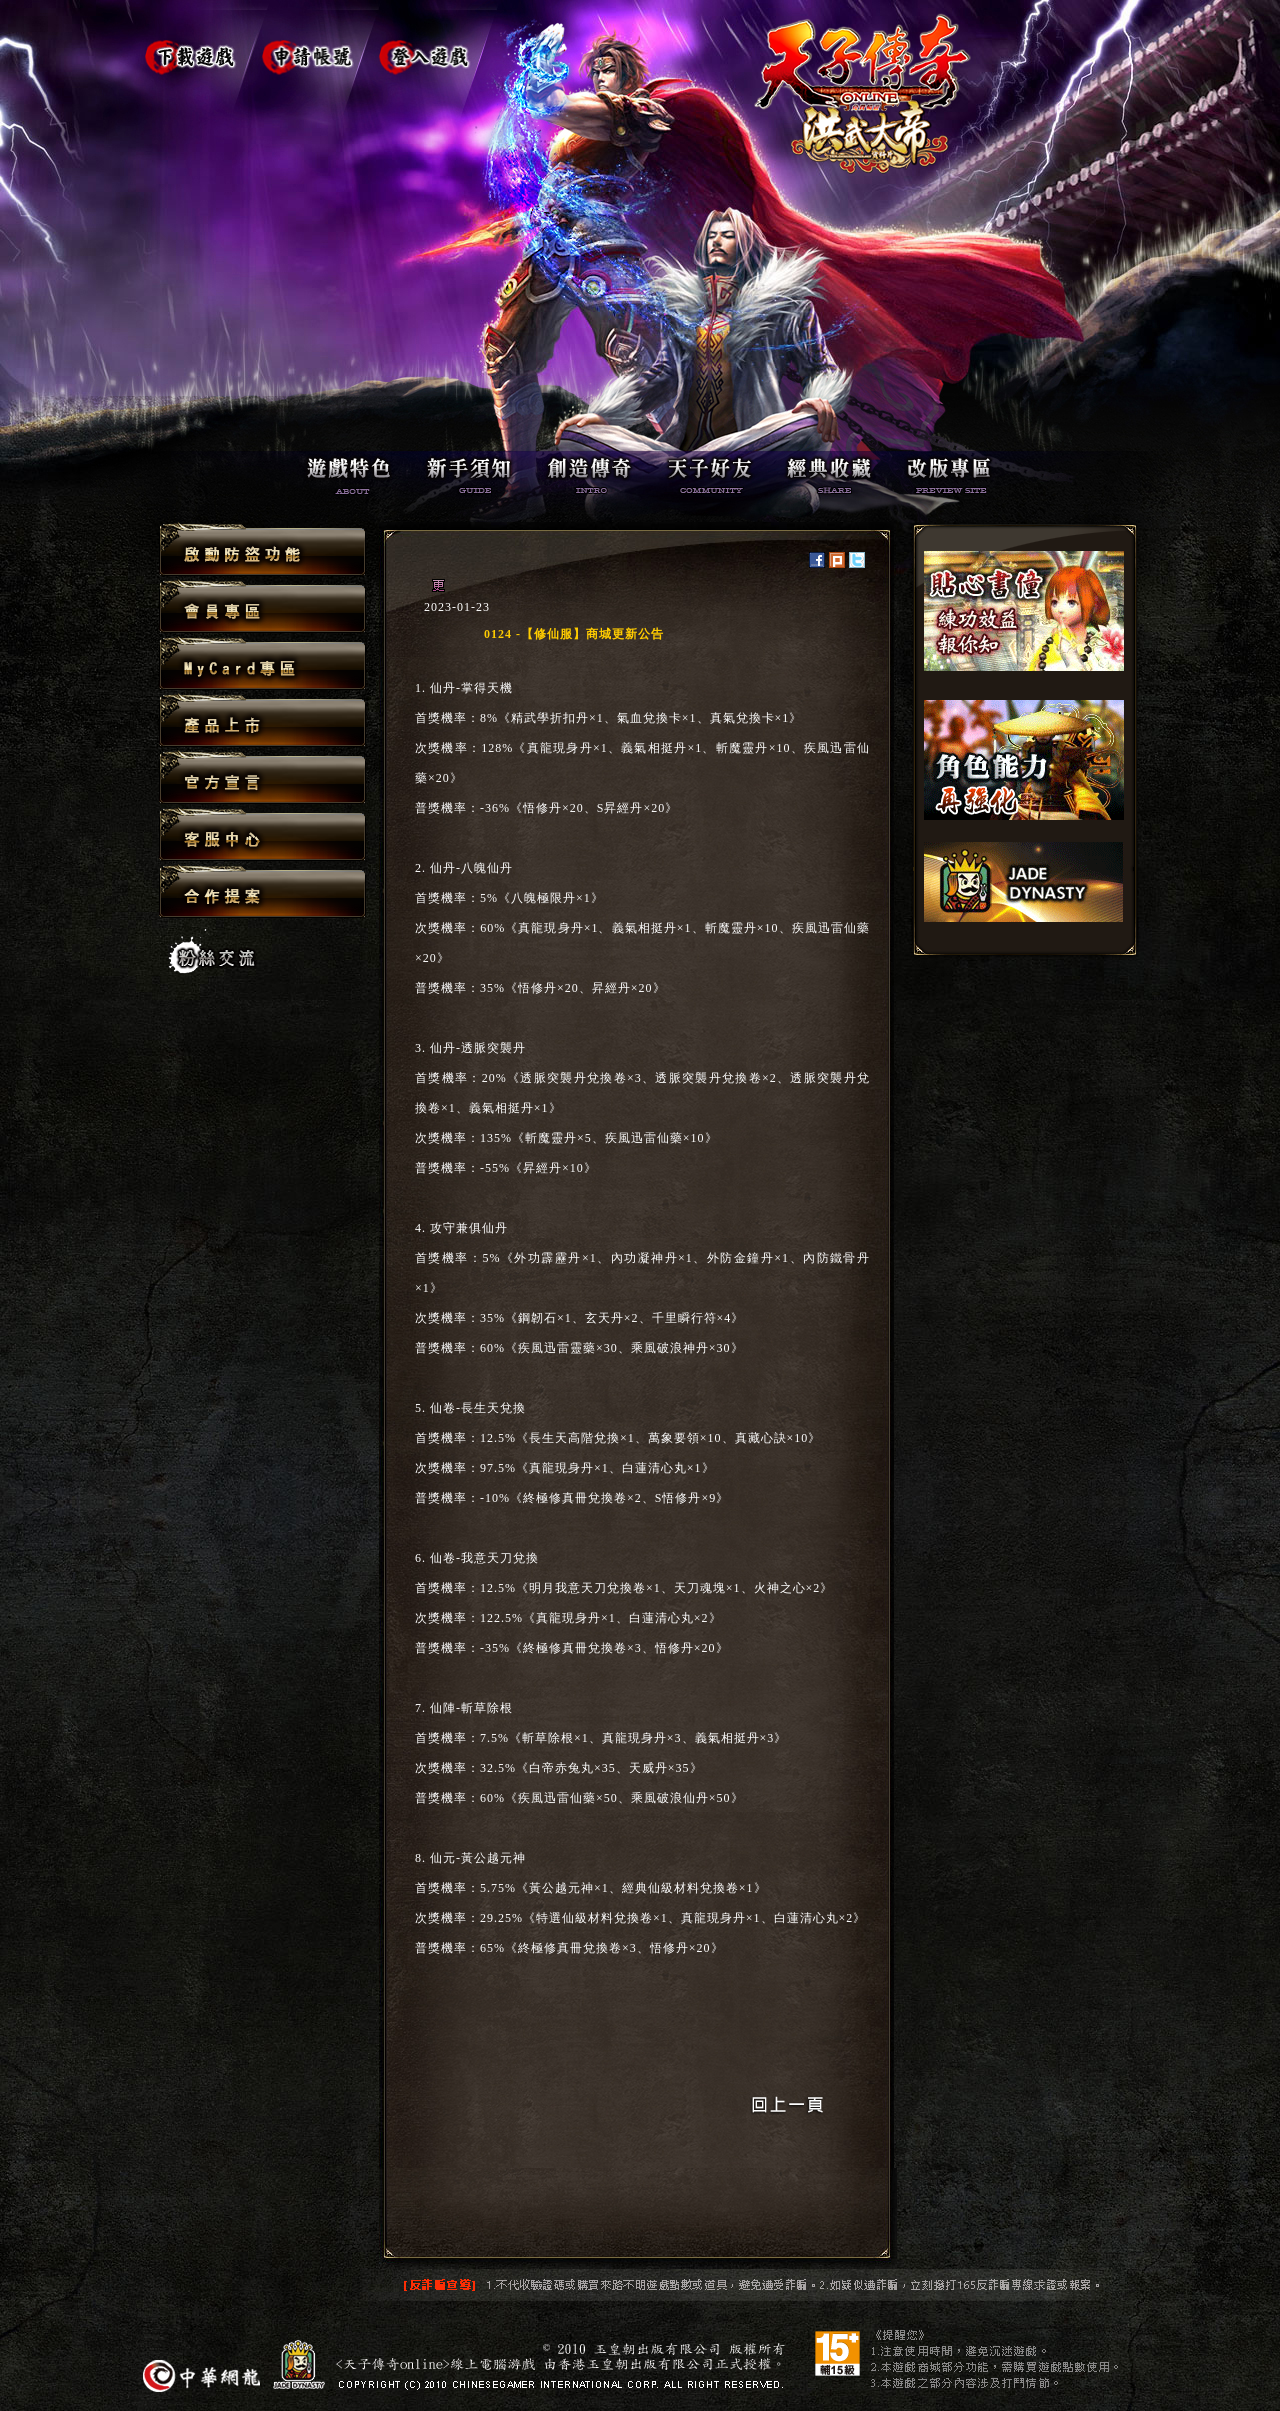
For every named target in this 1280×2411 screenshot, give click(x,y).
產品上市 (262, 721)
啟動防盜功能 (262, 550)
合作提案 (262, 891)
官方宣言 (262, 778)
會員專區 (262, 607)
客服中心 (262, 835)
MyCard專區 (262, 664)
